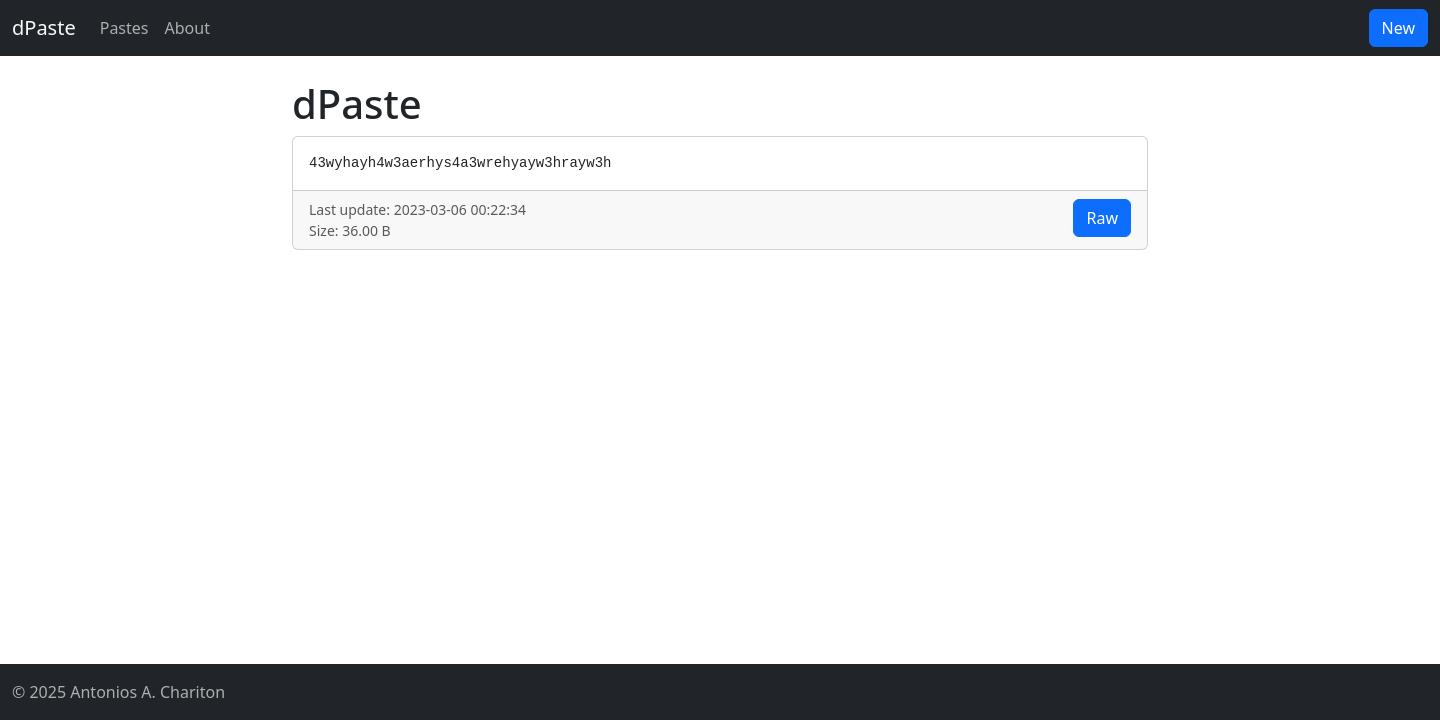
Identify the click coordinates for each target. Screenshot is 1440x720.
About (187, 28)
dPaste (44, 27)
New (1398, 28)
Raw (1102, 218)
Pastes (124, 28)
